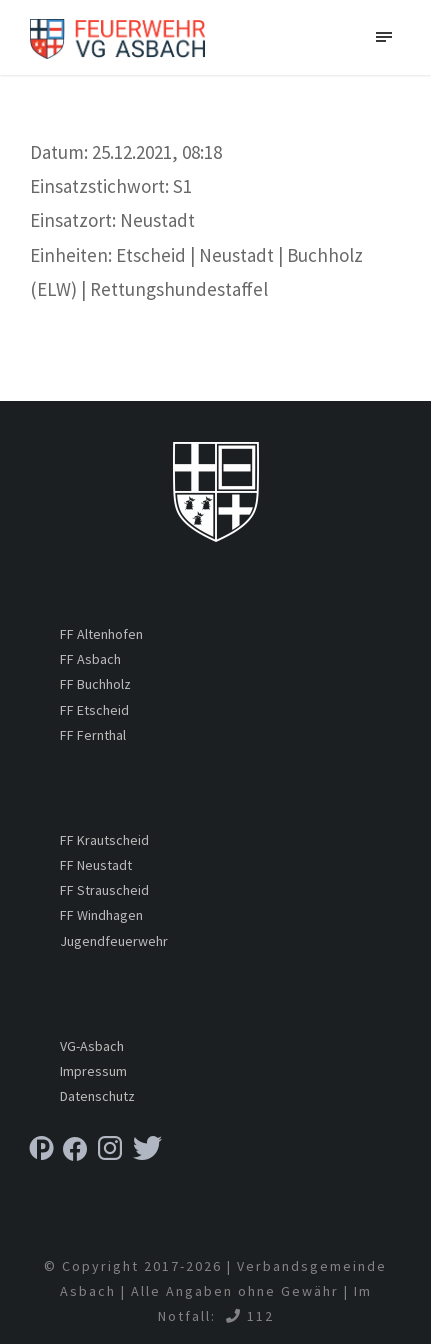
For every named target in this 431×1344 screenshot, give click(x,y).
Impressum (93, 1071)
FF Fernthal (93, 735)
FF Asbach (90, 659)
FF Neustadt (96, 865)
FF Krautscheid (104, 840)
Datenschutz (97, 1096)
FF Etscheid (94, 710)
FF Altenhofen (101, 634)
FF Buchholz (95, 684)
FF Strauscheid (104, 890)
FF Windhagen (101, 915)
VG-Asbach (92, 1046)
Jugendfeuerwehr (114, 941)
